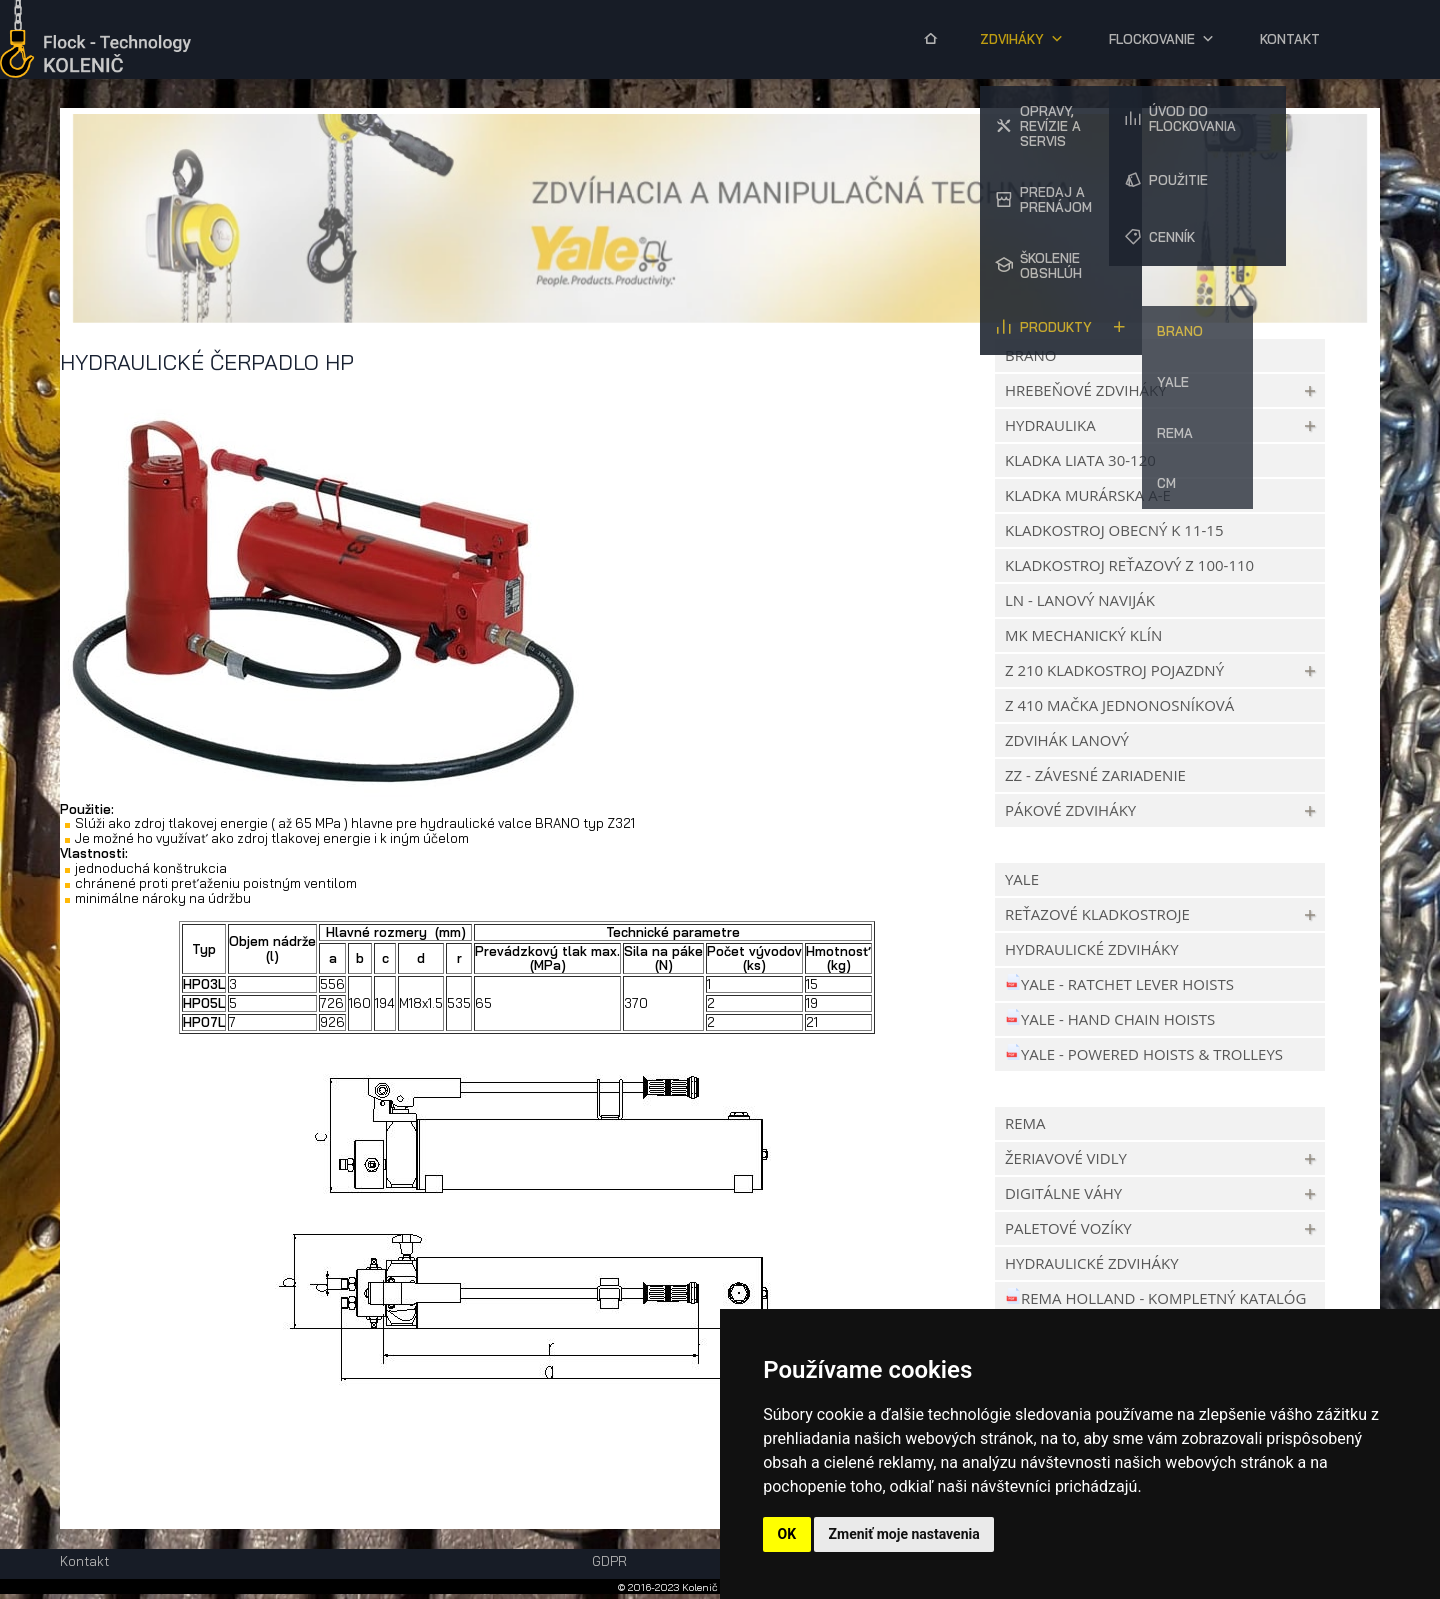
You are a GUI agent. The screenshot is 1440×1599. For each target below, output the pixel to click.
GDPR (609, 1561)
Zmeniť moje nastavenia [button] (904, 1534)
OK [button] (787, 1534)
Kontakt (1290, 39)
